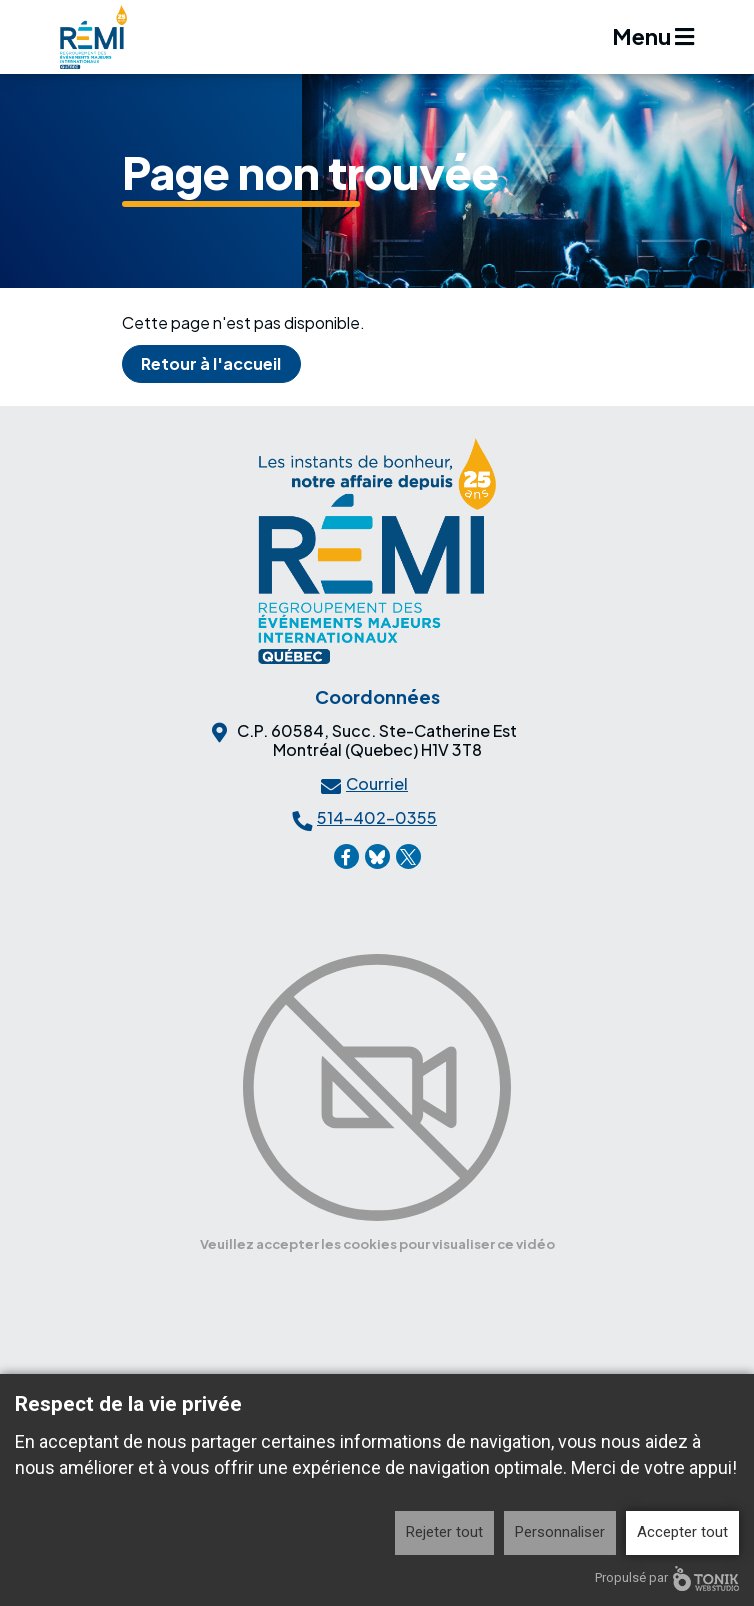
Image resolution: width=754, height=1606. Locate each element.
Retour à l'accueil (211, 363)
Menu (653, 36)
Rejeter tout (444, 1532)
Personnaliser (560, 1532)
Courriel (377, 783)
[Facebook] (346, 856)
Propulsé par (667, 1578)
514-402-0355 (377, 817)
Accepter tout (682, 1532)
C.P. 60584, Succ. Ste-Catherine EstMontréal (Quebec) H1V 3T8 (377, 740)
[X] (408, 856)
